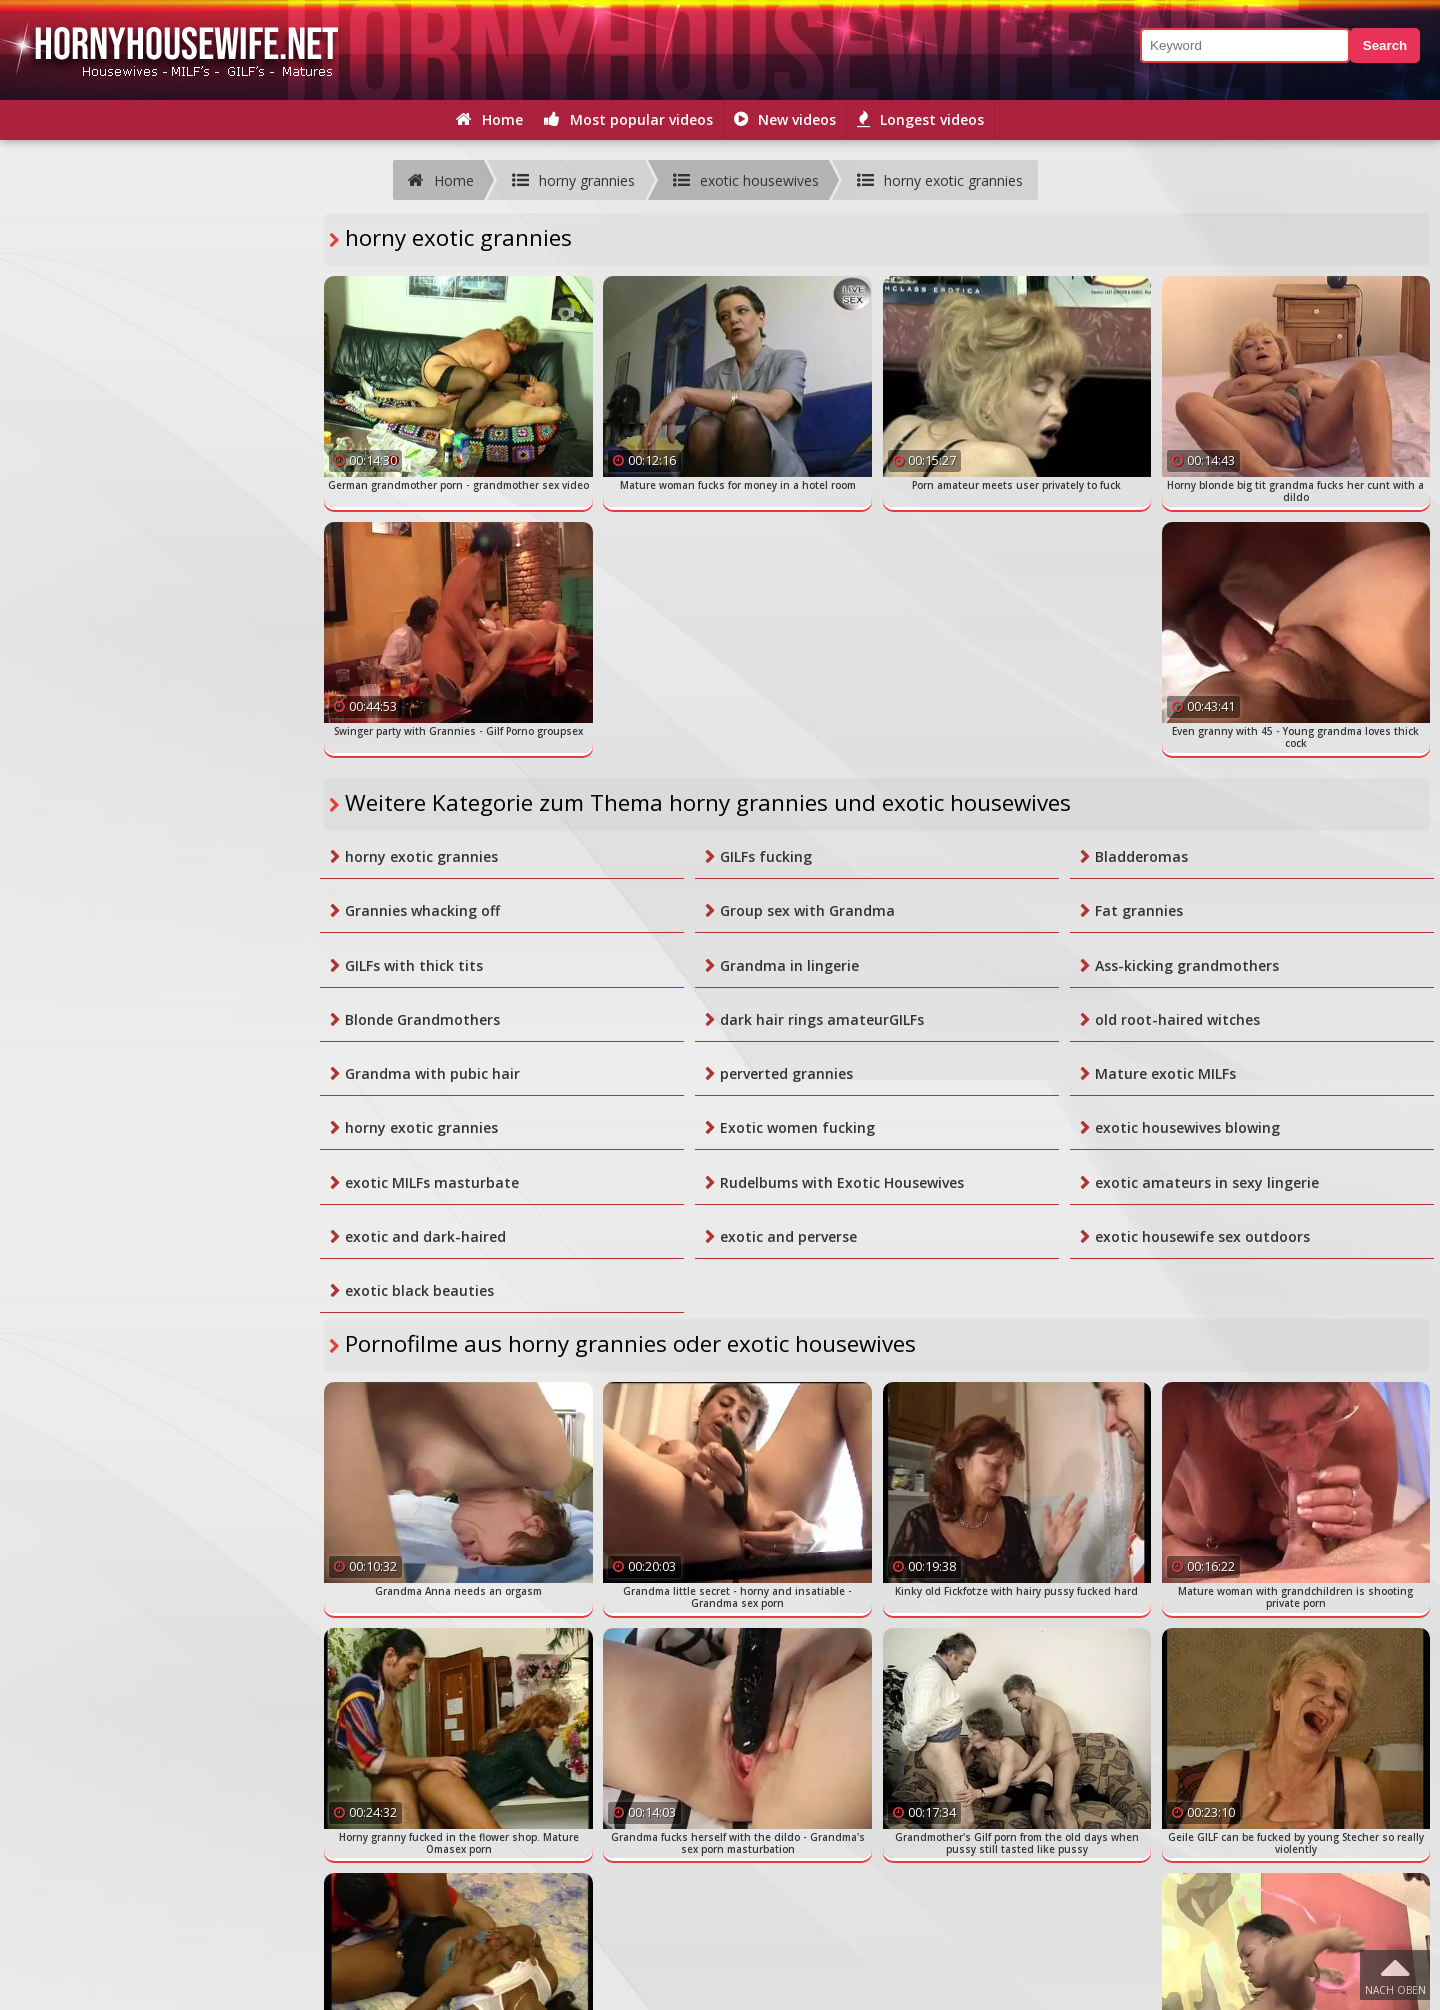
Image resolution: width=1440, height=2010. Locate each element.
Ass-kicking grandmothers (1187, 965)
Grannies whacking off (422, 910)
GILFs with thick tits (414, 965)
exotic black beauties (419, 1290)
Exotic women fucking (797, 1127)
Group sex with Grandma (807, 910)
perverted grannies (786, 1073)
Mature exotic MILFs (1165, 1073)
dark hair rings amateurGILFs (822, 1019)
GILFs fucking (766, 856)
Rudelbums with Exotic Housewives (842, 1182)
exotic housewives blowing (1187, 1127)
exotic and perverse (788, 1236)
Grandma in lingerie (789, 965)
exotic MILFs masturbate (432, 1182)
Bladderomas (1141, 856)
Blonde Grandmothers (422, 1019)
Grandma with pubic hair (432, 1073)
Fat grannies (1139, 910)
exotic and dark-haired (425, 1236)
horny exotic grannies (421, 856)
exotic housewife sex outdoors (1202, 1236)
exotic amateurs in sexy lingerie (1207, 1182)
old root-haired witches (1177, 1019)
